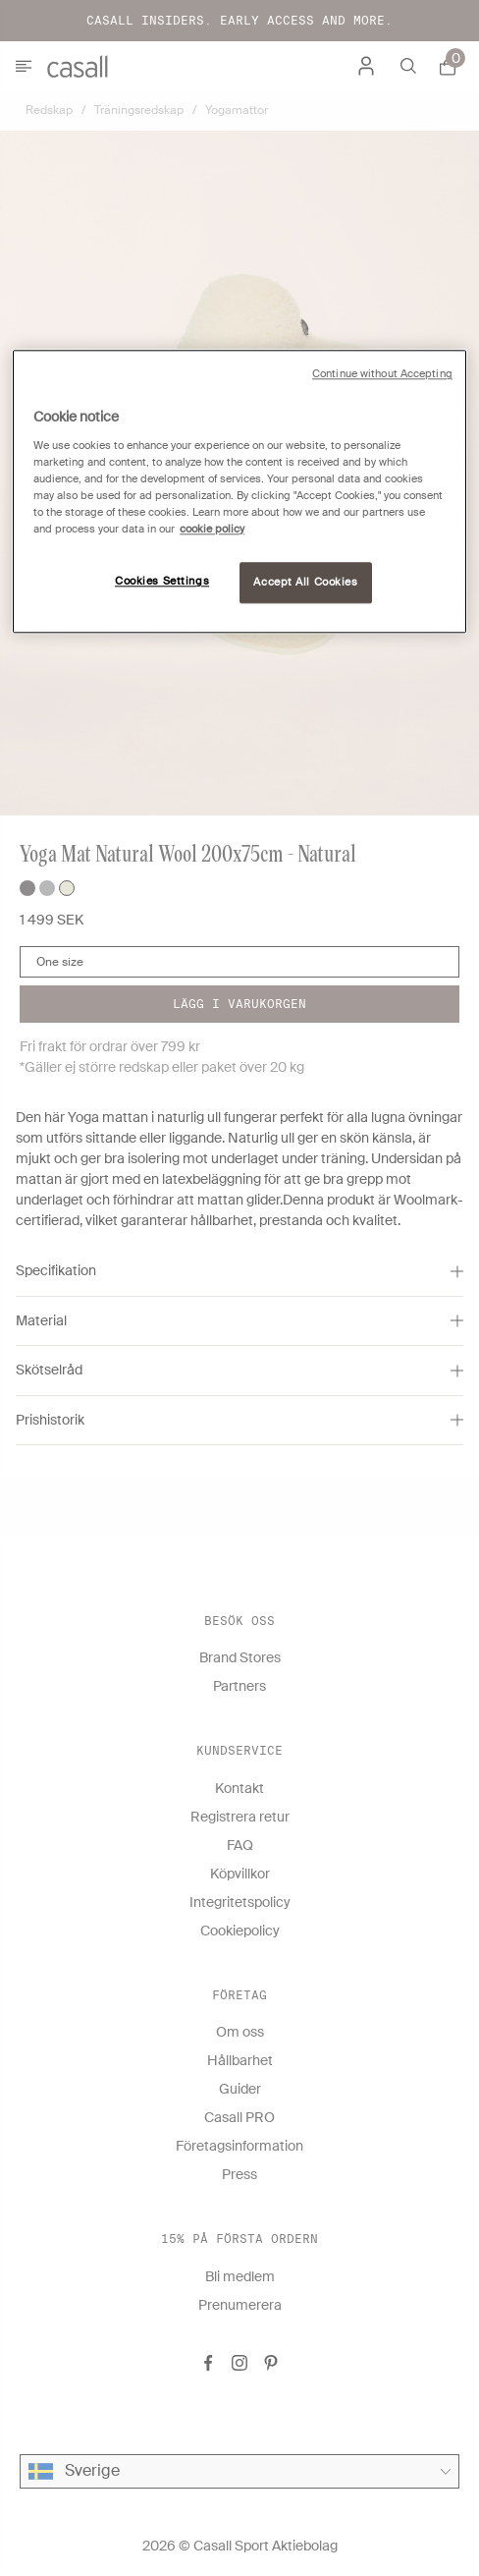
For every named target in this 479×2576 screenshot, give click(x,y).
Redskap (49, 110)
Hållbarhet (240, 2060)
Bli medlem (240, 2276)
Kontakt (239, 1788)
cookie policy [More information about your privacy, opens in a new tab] (212, 530)
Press (239, 2174)
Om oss (240, 2032)
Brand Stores (240, 1657)
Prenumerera (240, 2305)
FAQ (240, 1845)
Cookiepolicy (240, 1930)
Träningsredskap (139, 110)
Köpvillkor (240, 1873)
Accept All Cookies (305, 583)
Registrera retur (240, 1816)
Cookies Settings (162, 582)
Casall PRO (239, 2117)
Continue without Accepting (382, 374)
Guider (240, 2089)
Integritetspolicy (240, 1902)
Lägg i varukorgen (239, 1003)
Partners (239, 1686)
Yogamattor (236, 110)
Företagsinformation (239, 2146)
